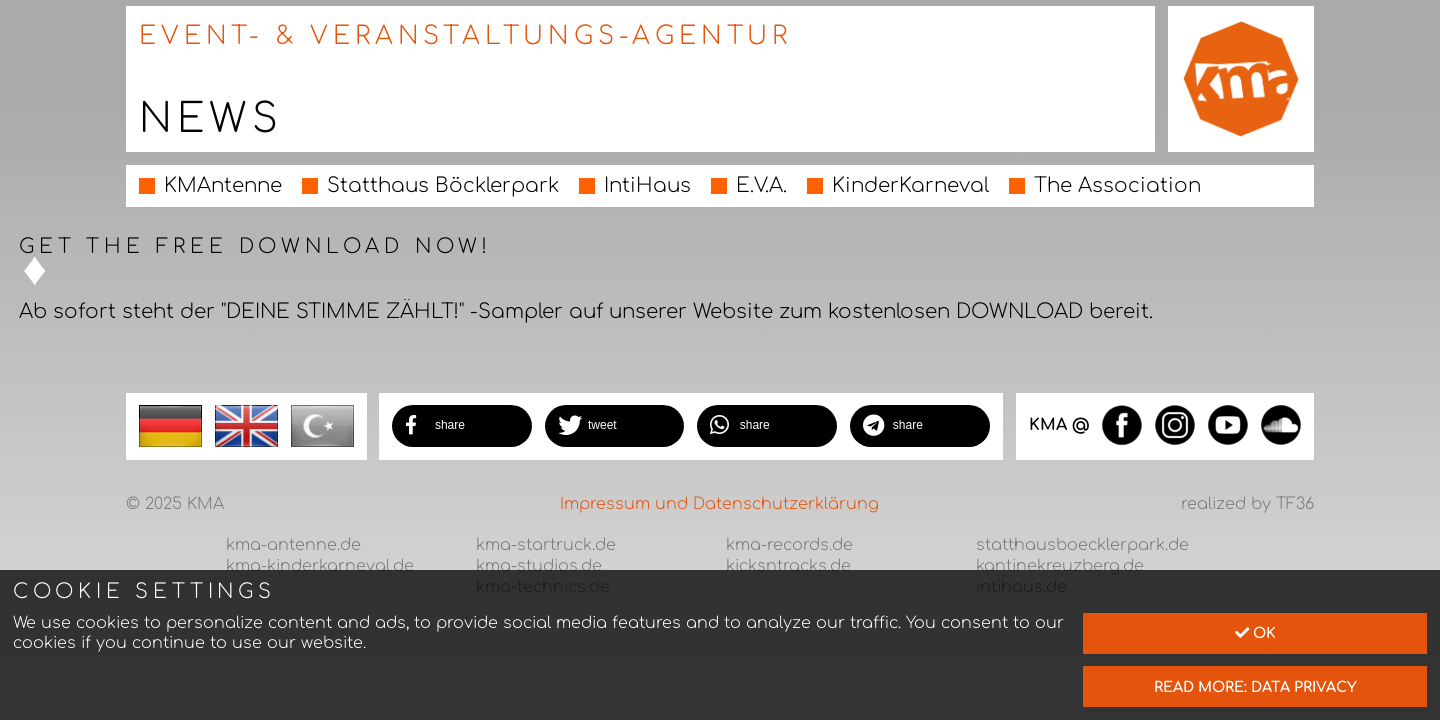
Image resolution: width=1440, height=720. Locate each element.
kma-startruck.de (546, 545)
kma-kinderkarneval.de (320, 566)
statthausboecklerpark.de (1082, 545)
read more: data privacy (1255, 687)
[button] (462, 426)
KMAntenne (223, 185)
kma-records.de (789, 545)
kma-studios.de (539, 566)
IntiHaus (647, 185)
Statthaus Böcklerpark (443, 185)
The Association (1117, 185)
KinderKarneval (910, 185)
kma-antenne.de (293, 545)
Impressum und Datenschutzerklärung (719, 504)
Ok (1255, 633)
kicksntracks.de (788, 566)
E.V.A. (761, 185)
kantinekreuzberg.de (1060, 566)
